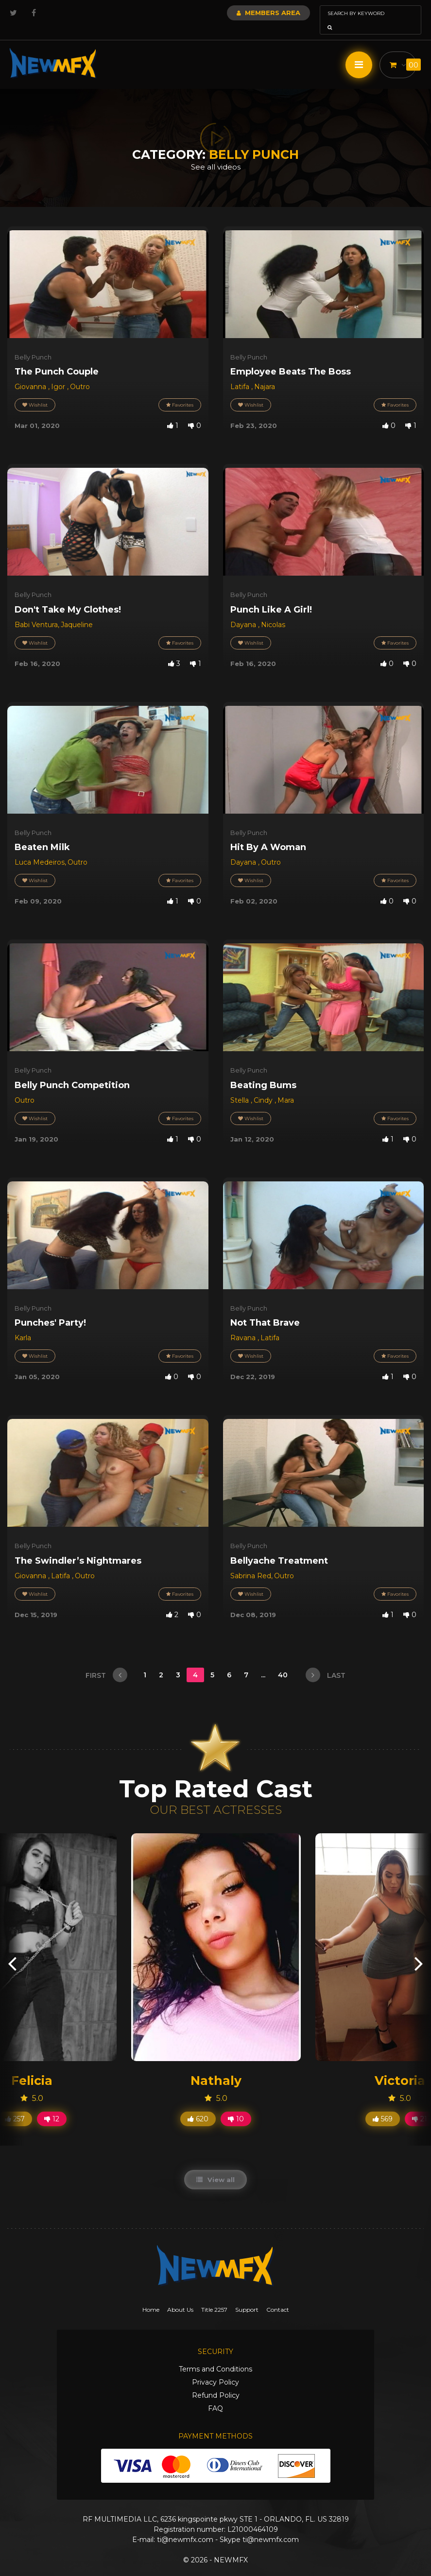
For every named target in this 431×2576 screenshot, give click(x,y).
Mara (285, 1086)
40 (284, 1661)
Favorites (179, 391)
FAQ (215, 2394)
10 (236, 2105)
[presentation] (12, 1949)
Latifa (240, 373)
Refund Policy (216, 2381)
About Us (180, 2296)
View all (215, 2166)
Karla (23, 1324)
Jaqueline (77, 611)
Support (247, 2296)
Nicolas (273, 611)
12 (51, 2105)
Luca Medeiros (40, 848)
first (106, 1661)
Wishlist (35, 391)
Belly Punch (33, 343)
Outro (80, 373)
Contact (277, 2296)
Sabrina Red (250, 1562)
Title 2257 (214, 2296)
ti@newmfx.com (185, 2526)
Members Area (242, 13)
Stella (240, 1086)
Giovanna (31, 373)
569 (383, 2105)
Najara (264, 373)
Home (150, 2296)
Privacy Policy (215, 2368)
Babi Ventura (36, 611)
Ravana (244, 1324)
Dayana (244, 611)
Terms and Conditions (215, 2355)
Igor (59, 373)
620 (198, 2105)
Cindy (264, 1086)
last (325, 1661)
